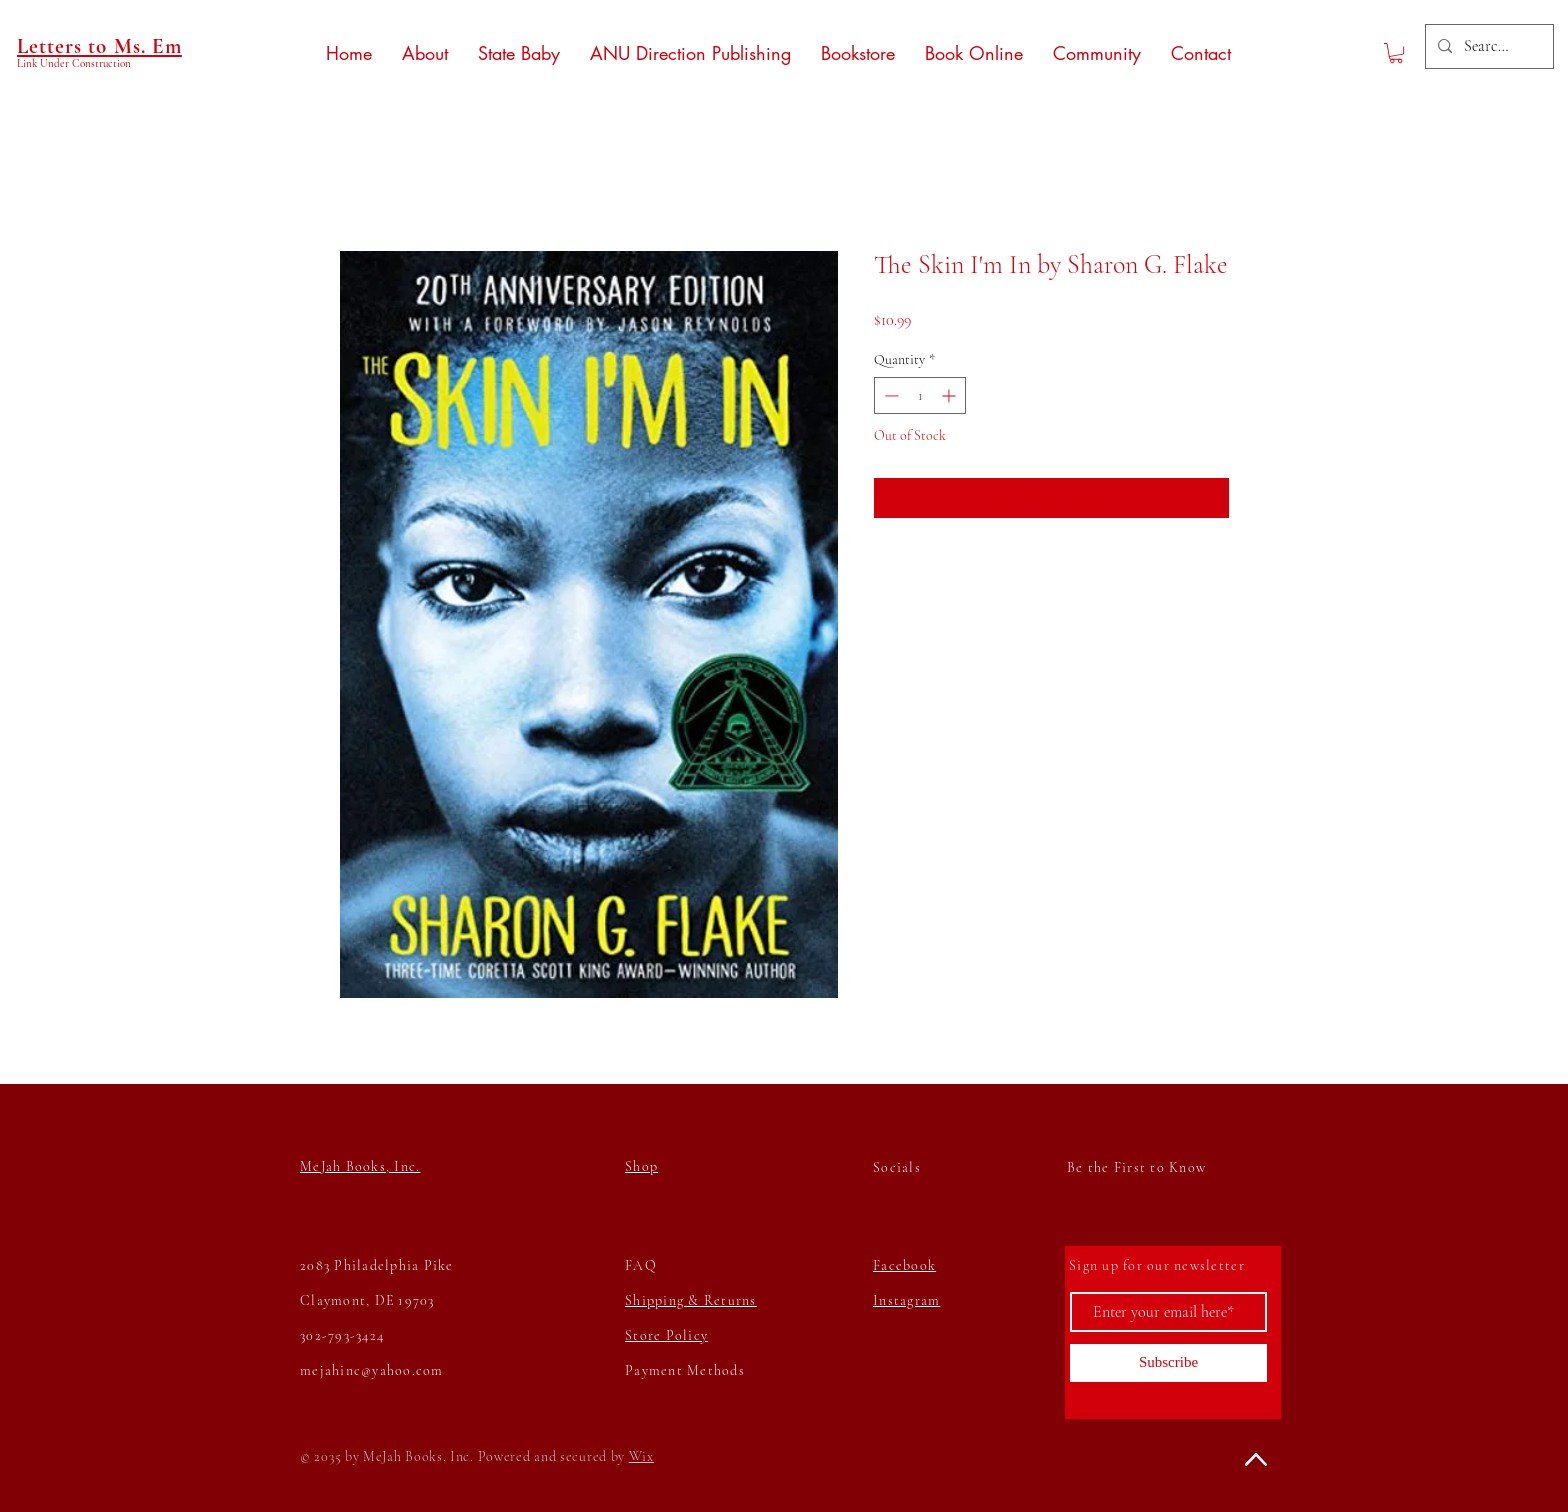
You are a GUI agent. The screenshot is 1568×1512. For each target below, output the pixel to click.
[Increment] (950, 395)
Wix (641, 1456)
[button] (1396, 53)
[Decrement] (889, 395)
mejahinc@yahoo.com (372, 1370)
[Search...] (1487, 46)
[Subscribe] (1168, 1363)
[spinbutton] (920, 395)
